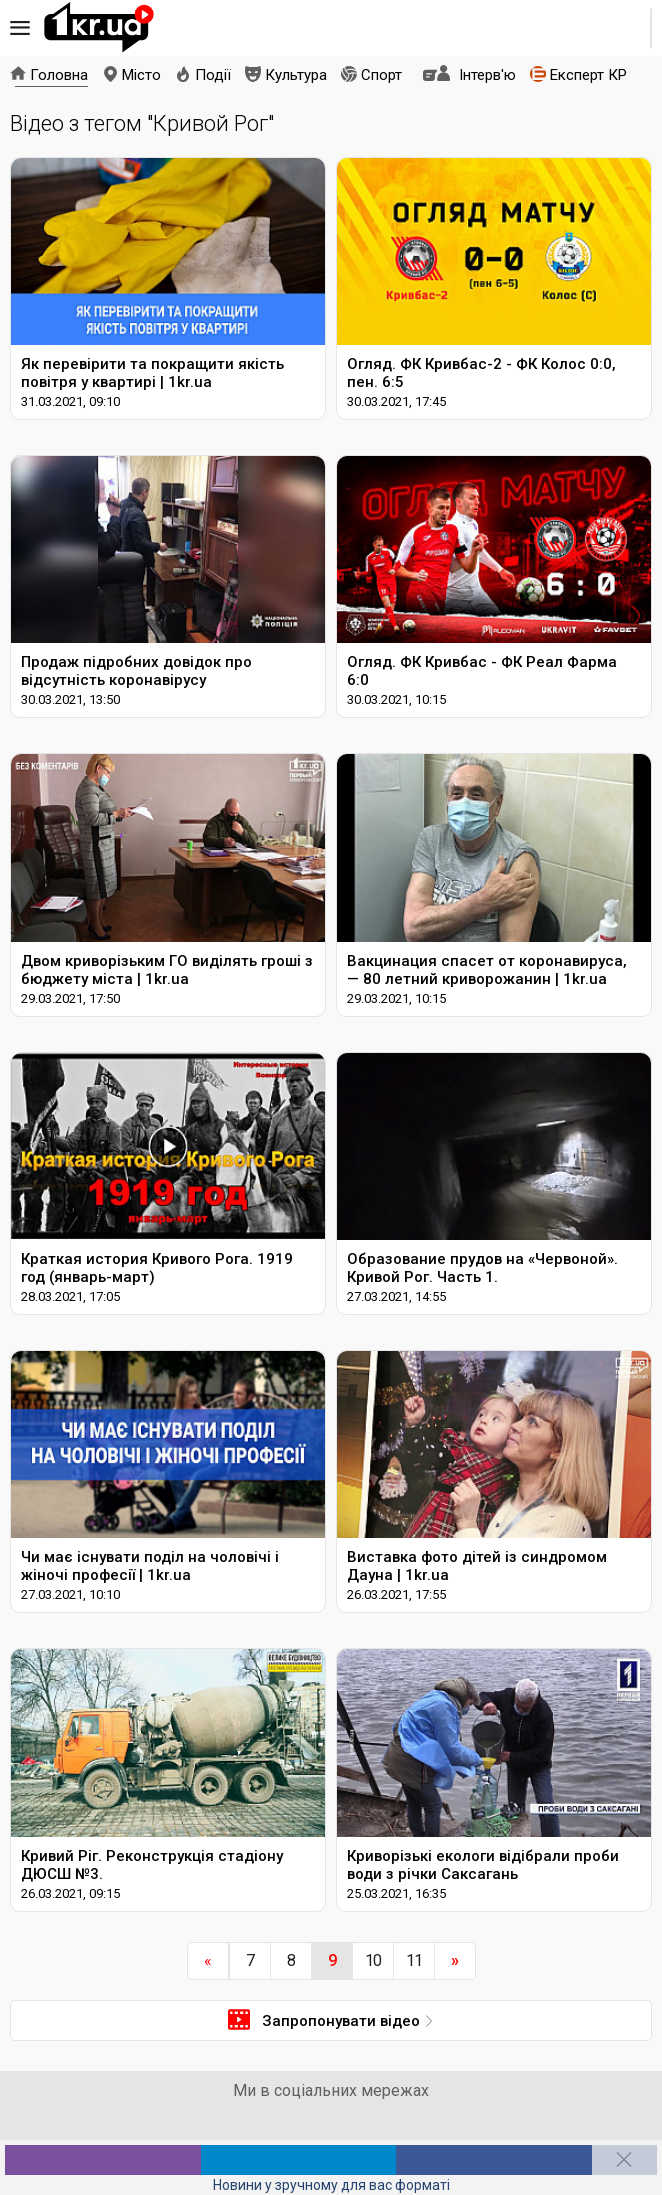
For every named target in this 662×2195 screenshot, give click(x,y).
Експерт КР (588, 75)
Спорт (381, 75)
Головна (59, 75)
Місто (141, 75)
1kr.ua (99, 28)
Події (213, 75)
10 (373, 1960)
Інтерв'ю (487, 75)
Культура (296, 75)
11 (414, 1960)
